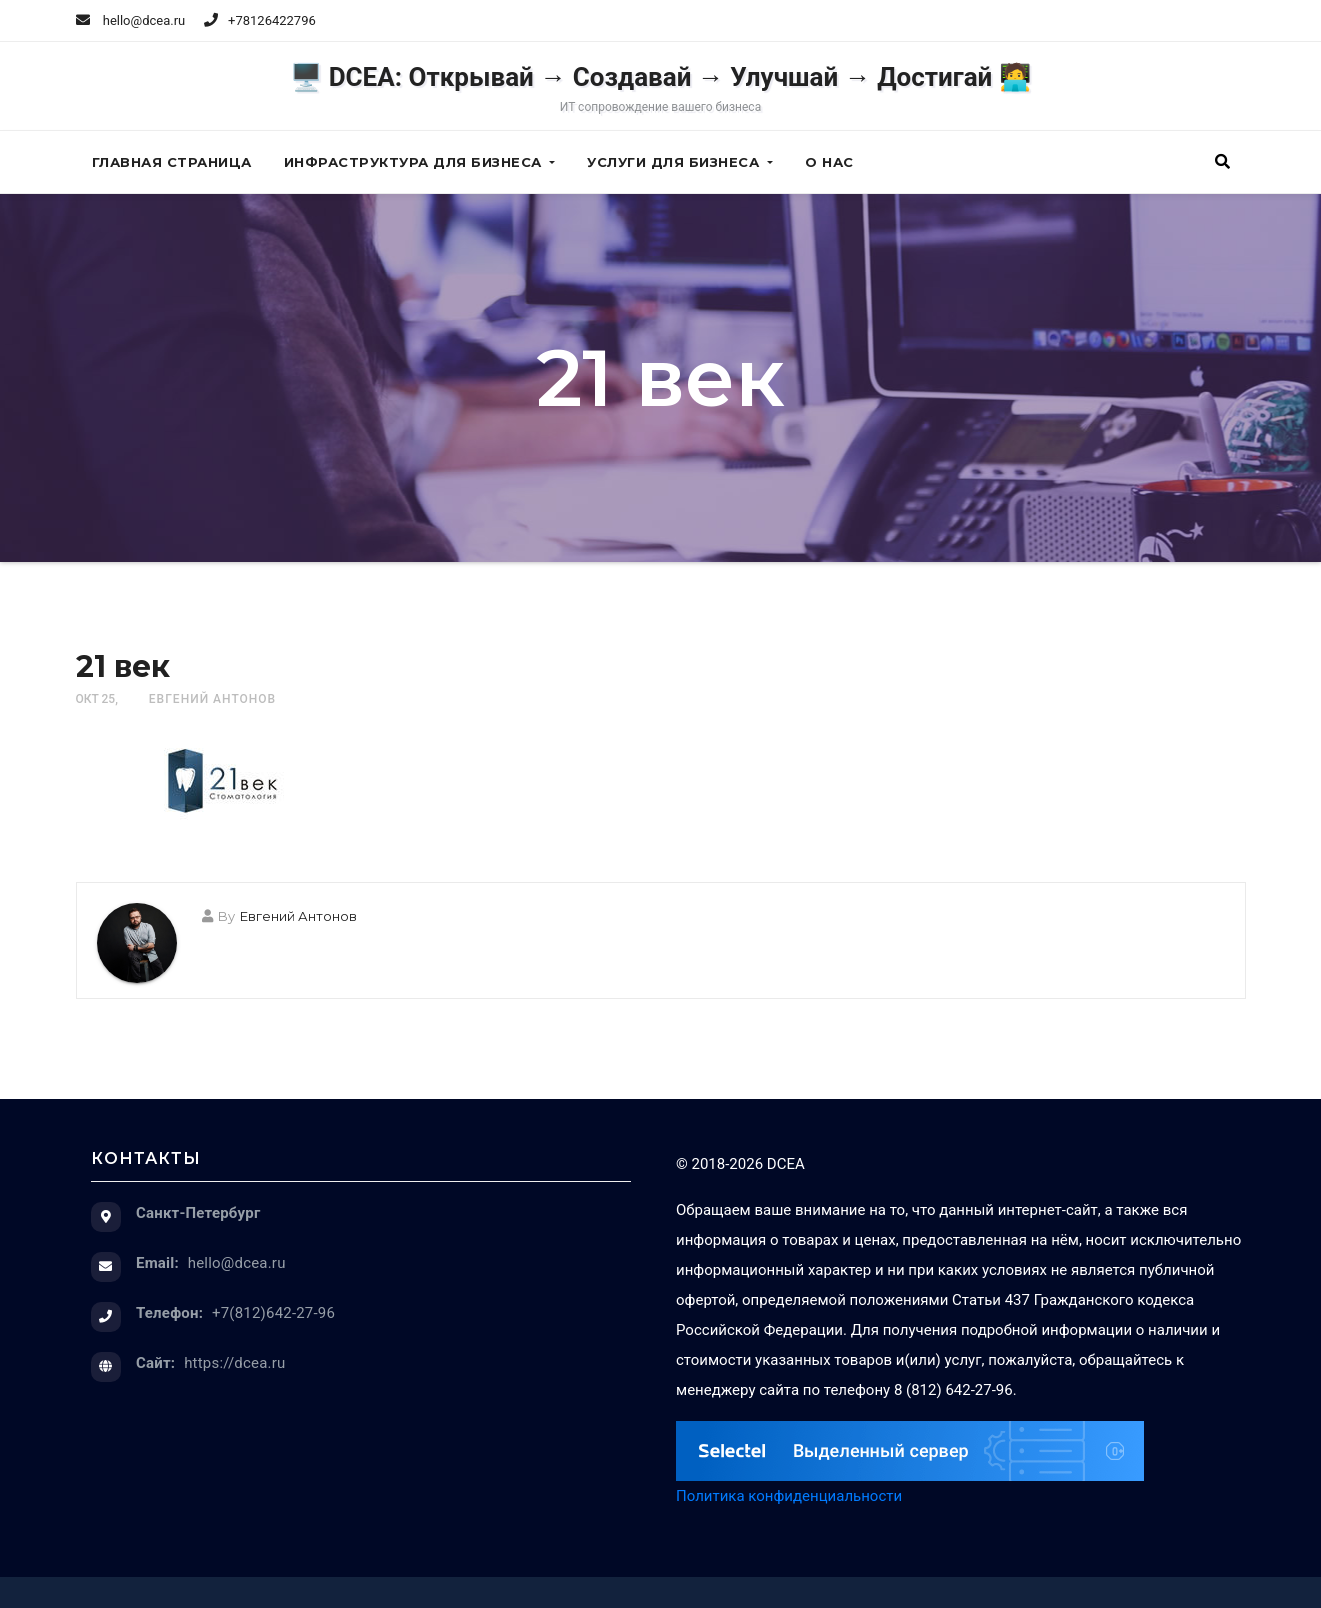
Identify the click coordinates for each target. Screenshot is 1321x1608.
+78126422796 (272, 20)
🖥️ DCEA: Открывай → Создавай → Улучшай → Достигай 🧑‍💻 (660, 88)
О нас (829, 162)
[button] (1222, 162)
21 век (123, 666)
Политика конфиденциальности (789, 1496)
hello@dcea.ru (131, 20)
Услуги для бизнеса (680, 162)
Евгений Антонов (212, 699)
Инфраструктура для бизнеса (420, 162)
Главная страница (172, 162)
